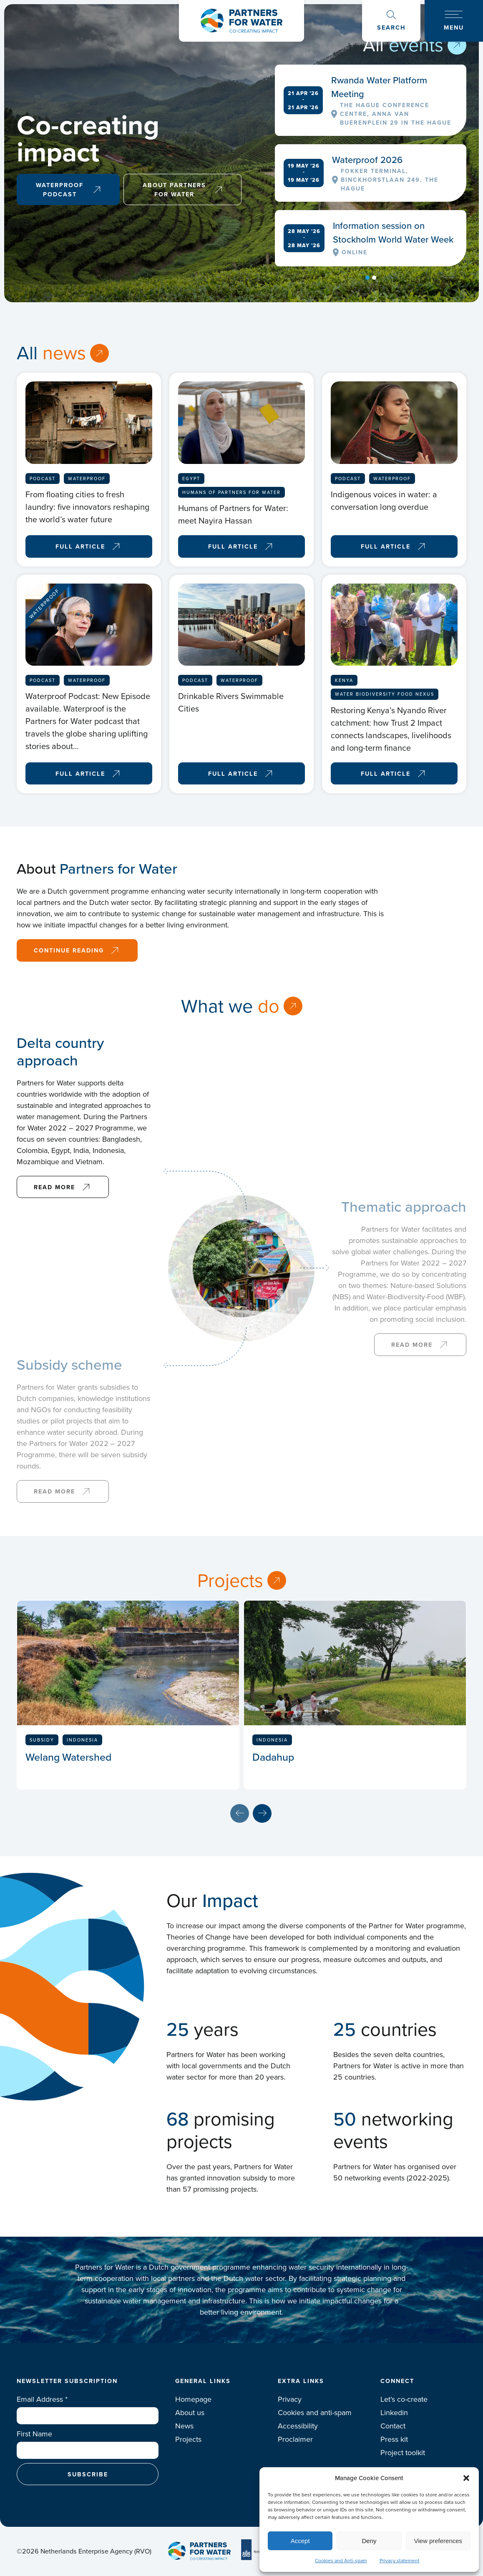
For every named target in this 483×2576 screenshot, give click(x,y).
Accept (300, 2540)
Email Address (42, 2399)
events (416, 45)
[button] (466, 2478)
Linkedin (394, 2412)
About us (189, 2412)
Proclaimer (295, 2439)
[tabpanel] (370, 165)
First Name (34, 2433)
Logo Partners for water (241, 20)
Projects (230, 1580)
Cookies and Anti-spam (341, 2560)
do (268, 1006)
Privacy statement (400, 2560)
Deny (369, 2540)
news (64, 353)
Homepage (193, 2399)
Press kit (394, 2439)
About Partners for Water (174, 189)
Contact (392, 2426)
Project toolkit (402, 2452)
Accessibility (298, 2426)
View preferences (438, 2540)
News (184, 2426)
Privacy (290, 2399)
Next (262, 1813)
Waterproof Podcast (59, 189)
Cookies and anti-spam (315, 2412)
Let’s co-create (404, 2399)
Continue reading (69, 950)
